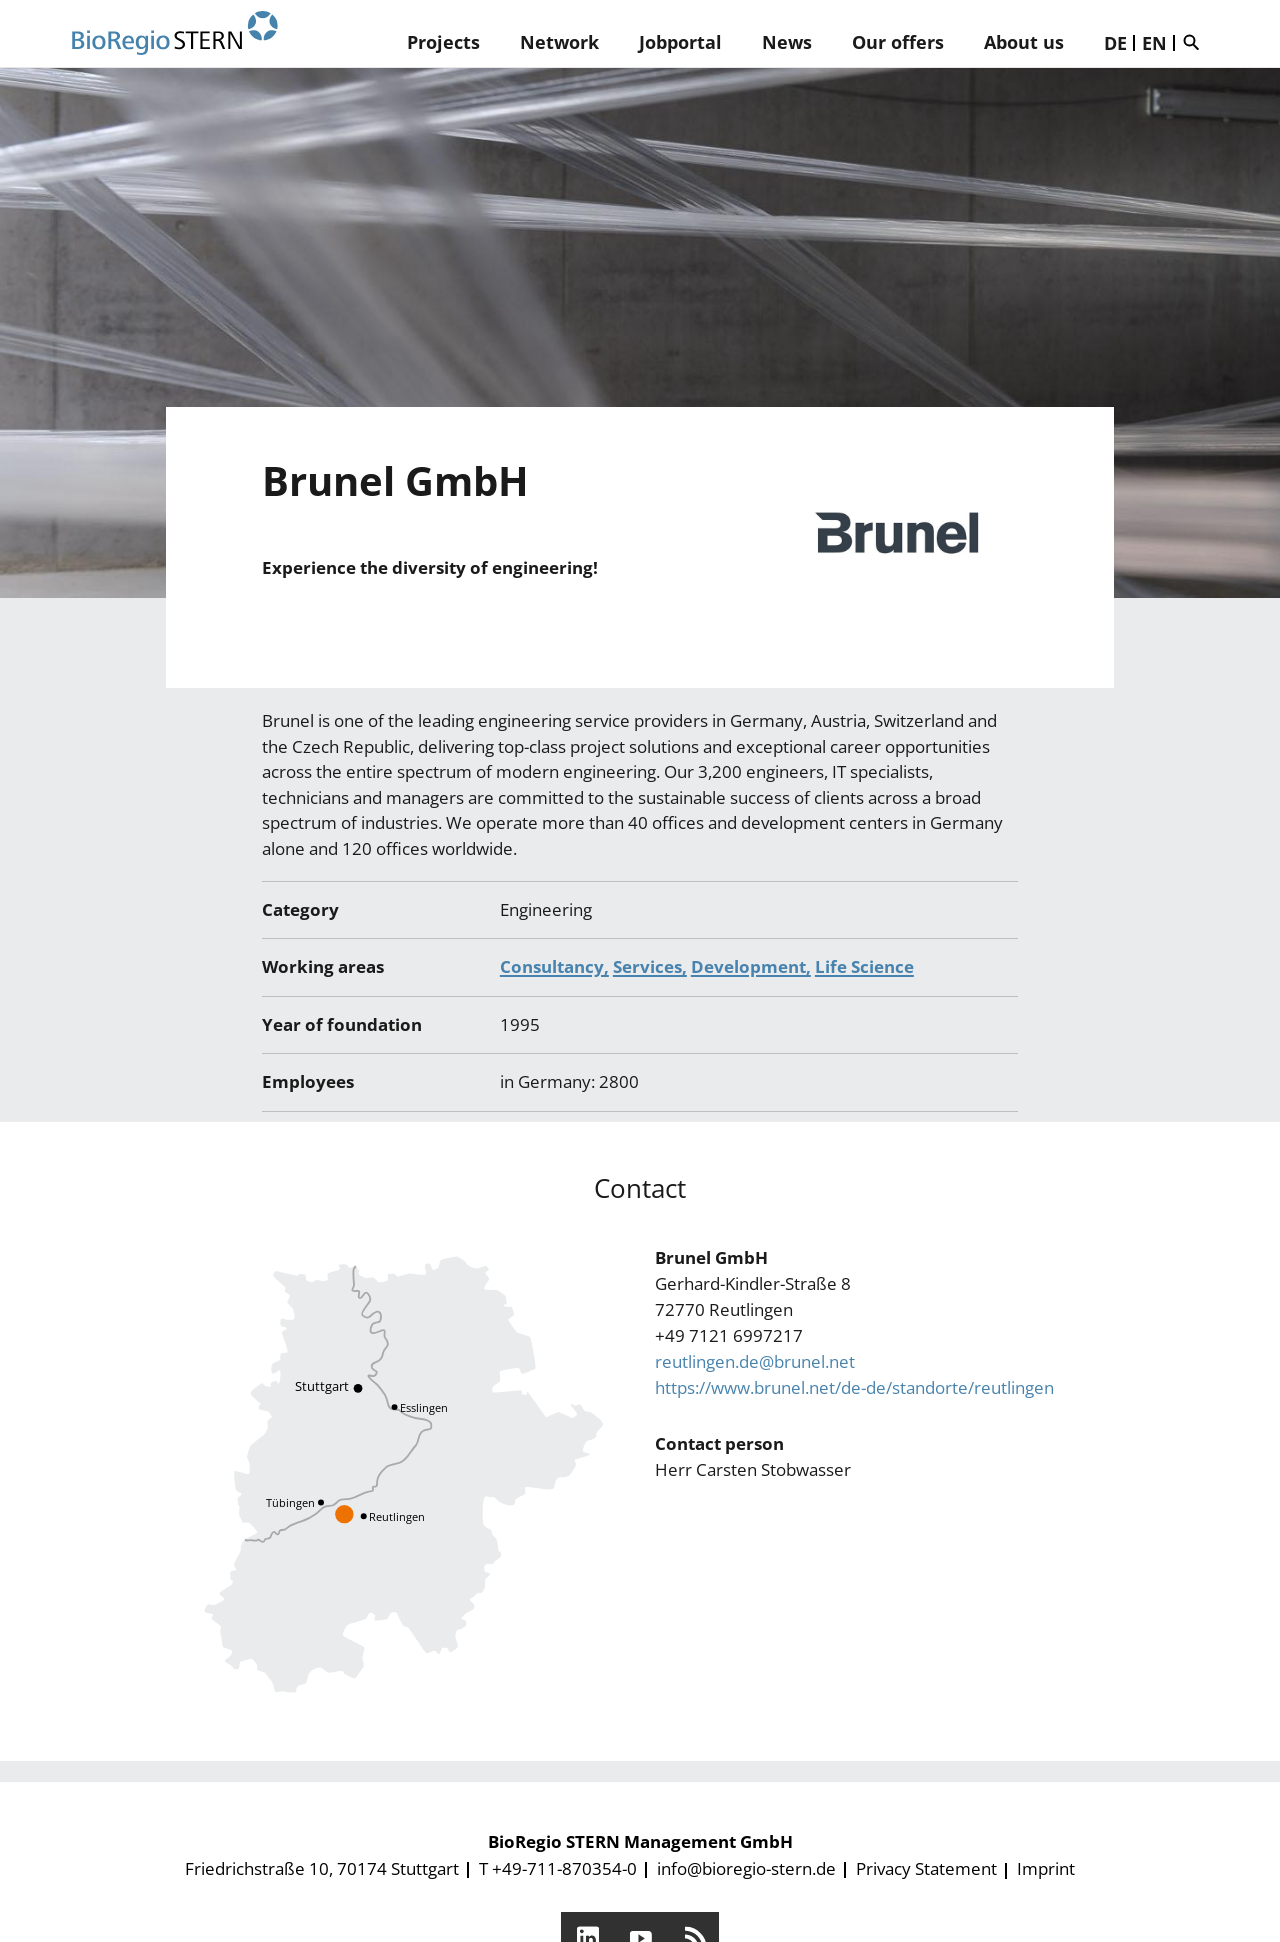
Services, (650, 966)
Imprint (1046, 1868)
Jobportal (680, 42)
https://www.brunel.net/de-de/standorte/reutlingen (854, 1387)
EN (1154, 43)
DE (1115, 43)
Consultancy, (554, 966)
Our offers (898, 42)
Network (559, 42)
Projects (443, 42)
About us (1024, 42)
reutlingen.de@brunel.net (755, 1361)
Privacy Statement (926, 1868)
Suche (1196, 42)
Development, (751, 966)
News (787, 42)
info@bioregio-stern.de (746, 1868)
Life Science (864, 966)
